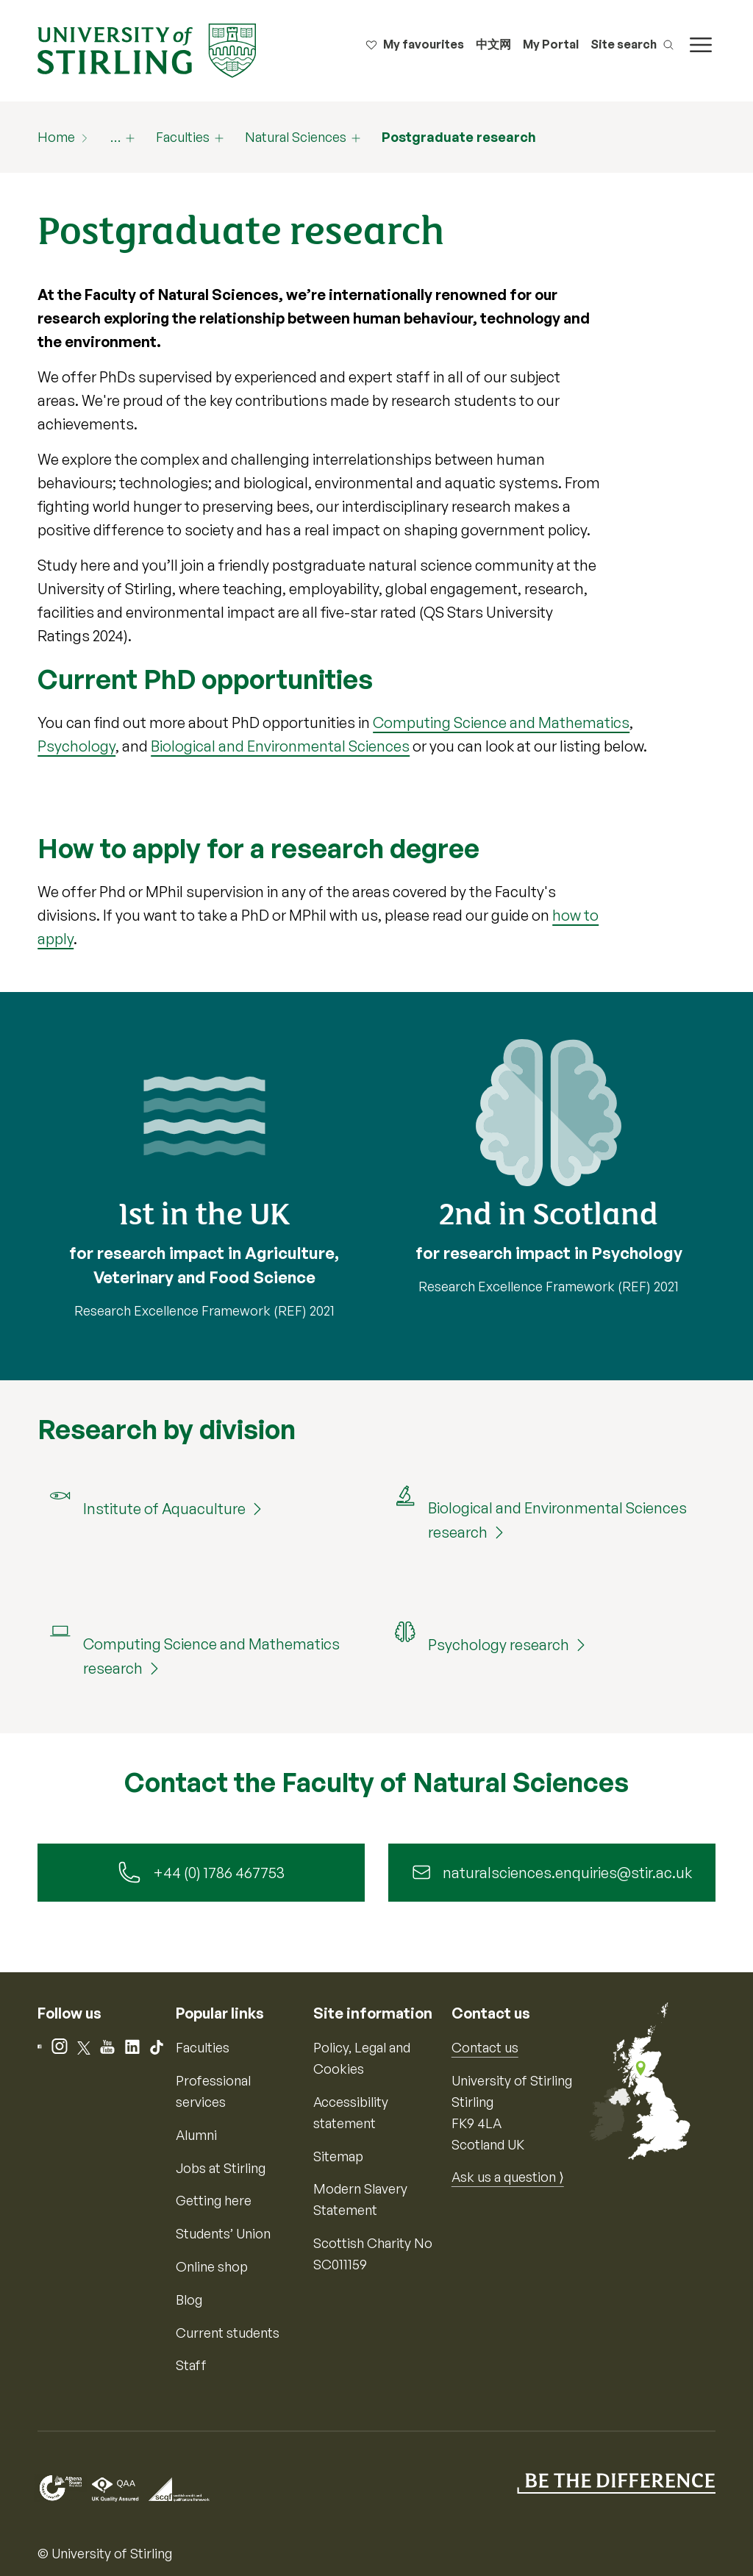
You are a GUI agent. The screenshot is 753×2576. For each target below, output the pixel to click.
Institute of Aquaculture (164, 1508)
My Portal (551, 44)
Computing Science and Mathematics (501, 722)
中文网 (493, 44)
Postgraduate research (459, 137)
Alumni (196, 2135)
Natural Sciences (295, 137)
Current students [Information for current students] (227, 2333)
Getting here (213, 2201)
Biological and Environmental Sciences (280, 746)
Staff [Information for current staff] (191, 2366)
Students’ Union (223, 2233)
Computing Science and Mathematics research (211, 1656)
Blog (189, 2299)
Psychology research (498, 1644)
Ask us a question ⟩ (508, 2177)
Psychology (76, 746)
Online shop (212, 2266)
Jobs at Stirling (220, 2168)
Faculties (183, 137)
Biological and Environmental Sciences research (557, 1520)
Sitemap (338, 2156)
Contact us (485, 2048)
